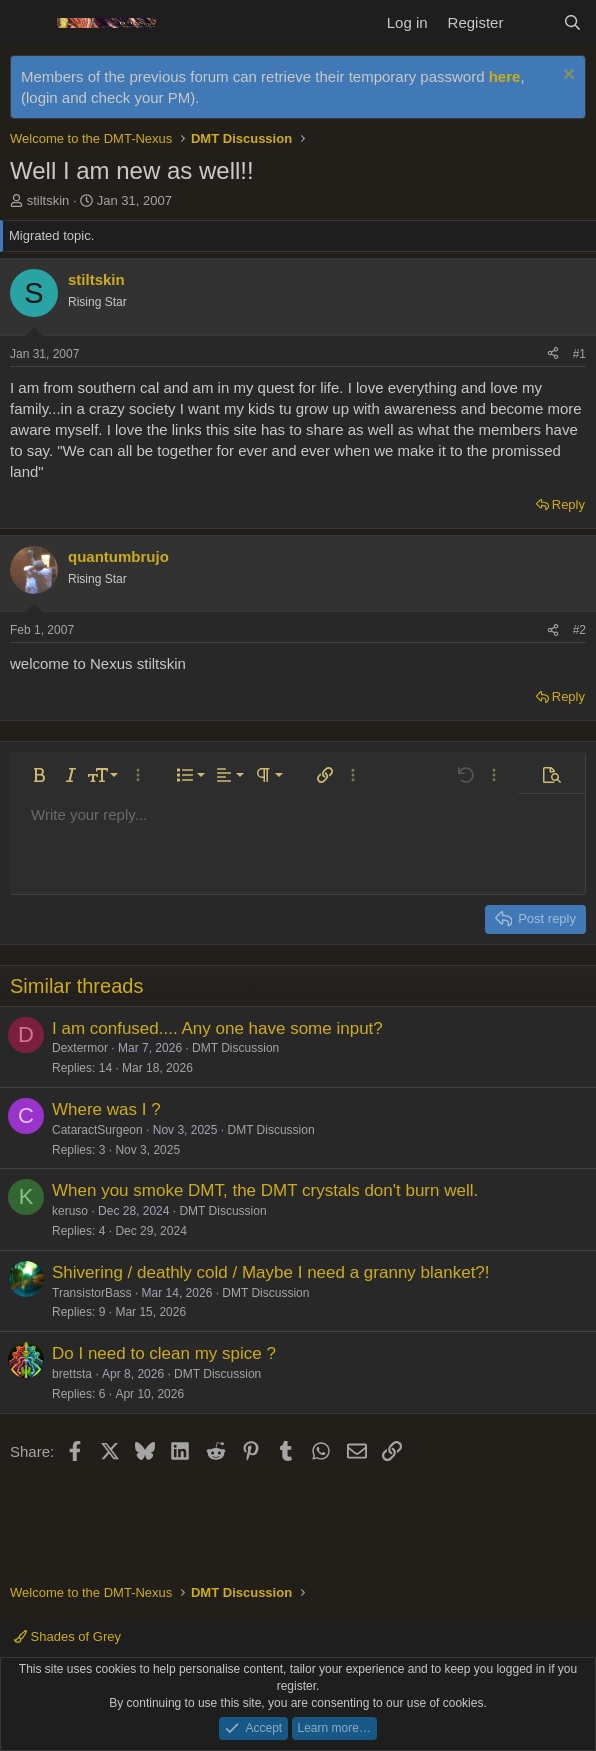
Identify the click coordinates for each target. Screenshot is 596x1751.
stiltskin (48, 200)
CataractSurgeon (97, 1130)
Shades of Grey (67, 1636)
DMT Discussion (235, 1048)
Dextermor (80, 1048)
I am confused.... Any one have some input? (217, 1028)
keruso (70, 1211)
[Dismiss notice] (566, 76)
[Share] (553, 354)
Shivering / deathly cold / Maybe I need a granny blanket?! (271, 1272)
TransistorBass (92, 1293)
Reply (568, 504)
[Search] (572, 22)
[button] (39, 775)
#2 (579, 630)
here (505, 76)
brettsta (72, 1374)
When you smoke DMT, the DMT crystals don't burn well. (265, 1190)
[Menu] (27, 23)
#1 (579, 354)
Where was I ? (106, 1109)
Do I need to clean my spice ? (164, 1353)
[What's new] (532, 22)
